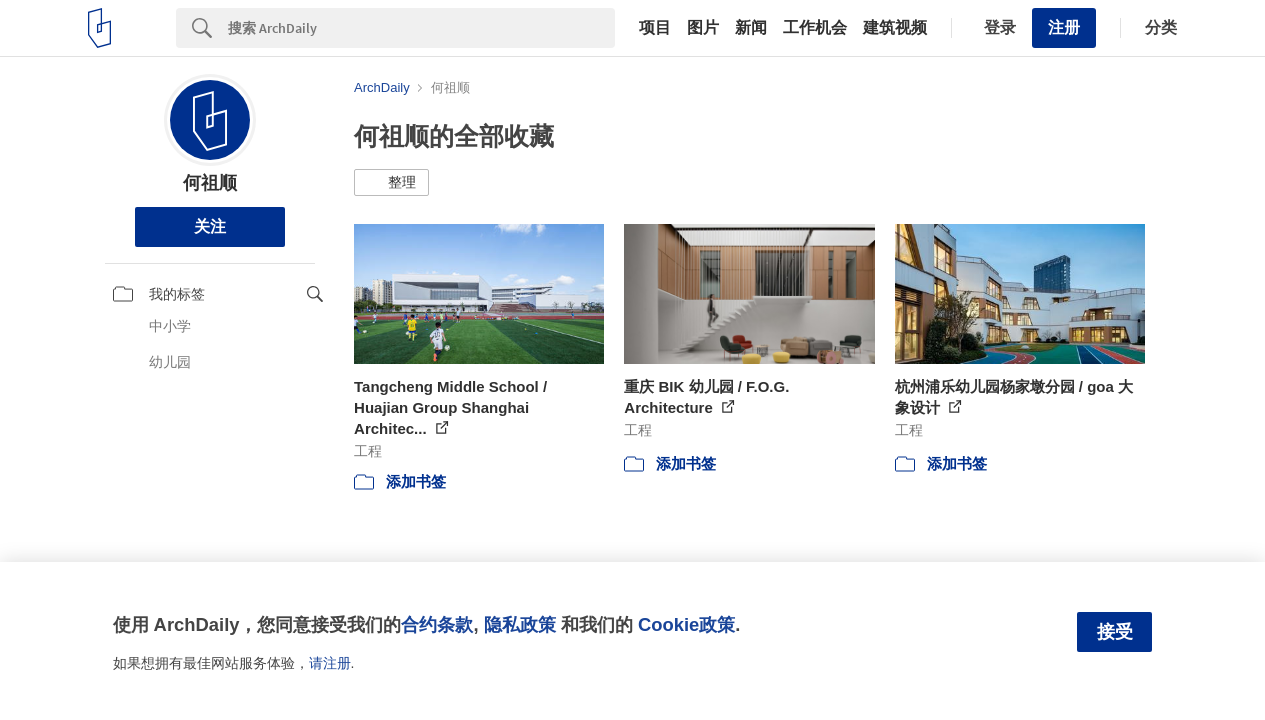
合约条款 (437, 624)
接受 (1115, 632)
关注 (210, 226)
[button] (391, 183)
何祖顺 (210, 183)
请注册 (330, 663)
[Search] (421, 28)
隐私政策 (520, 624)
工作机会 (815, 28)
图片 (703, 28)
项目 (655, 28)
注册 (1064, 27)
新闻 (751, 28)
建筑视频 (895, 28)
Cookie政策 (686, 624)
